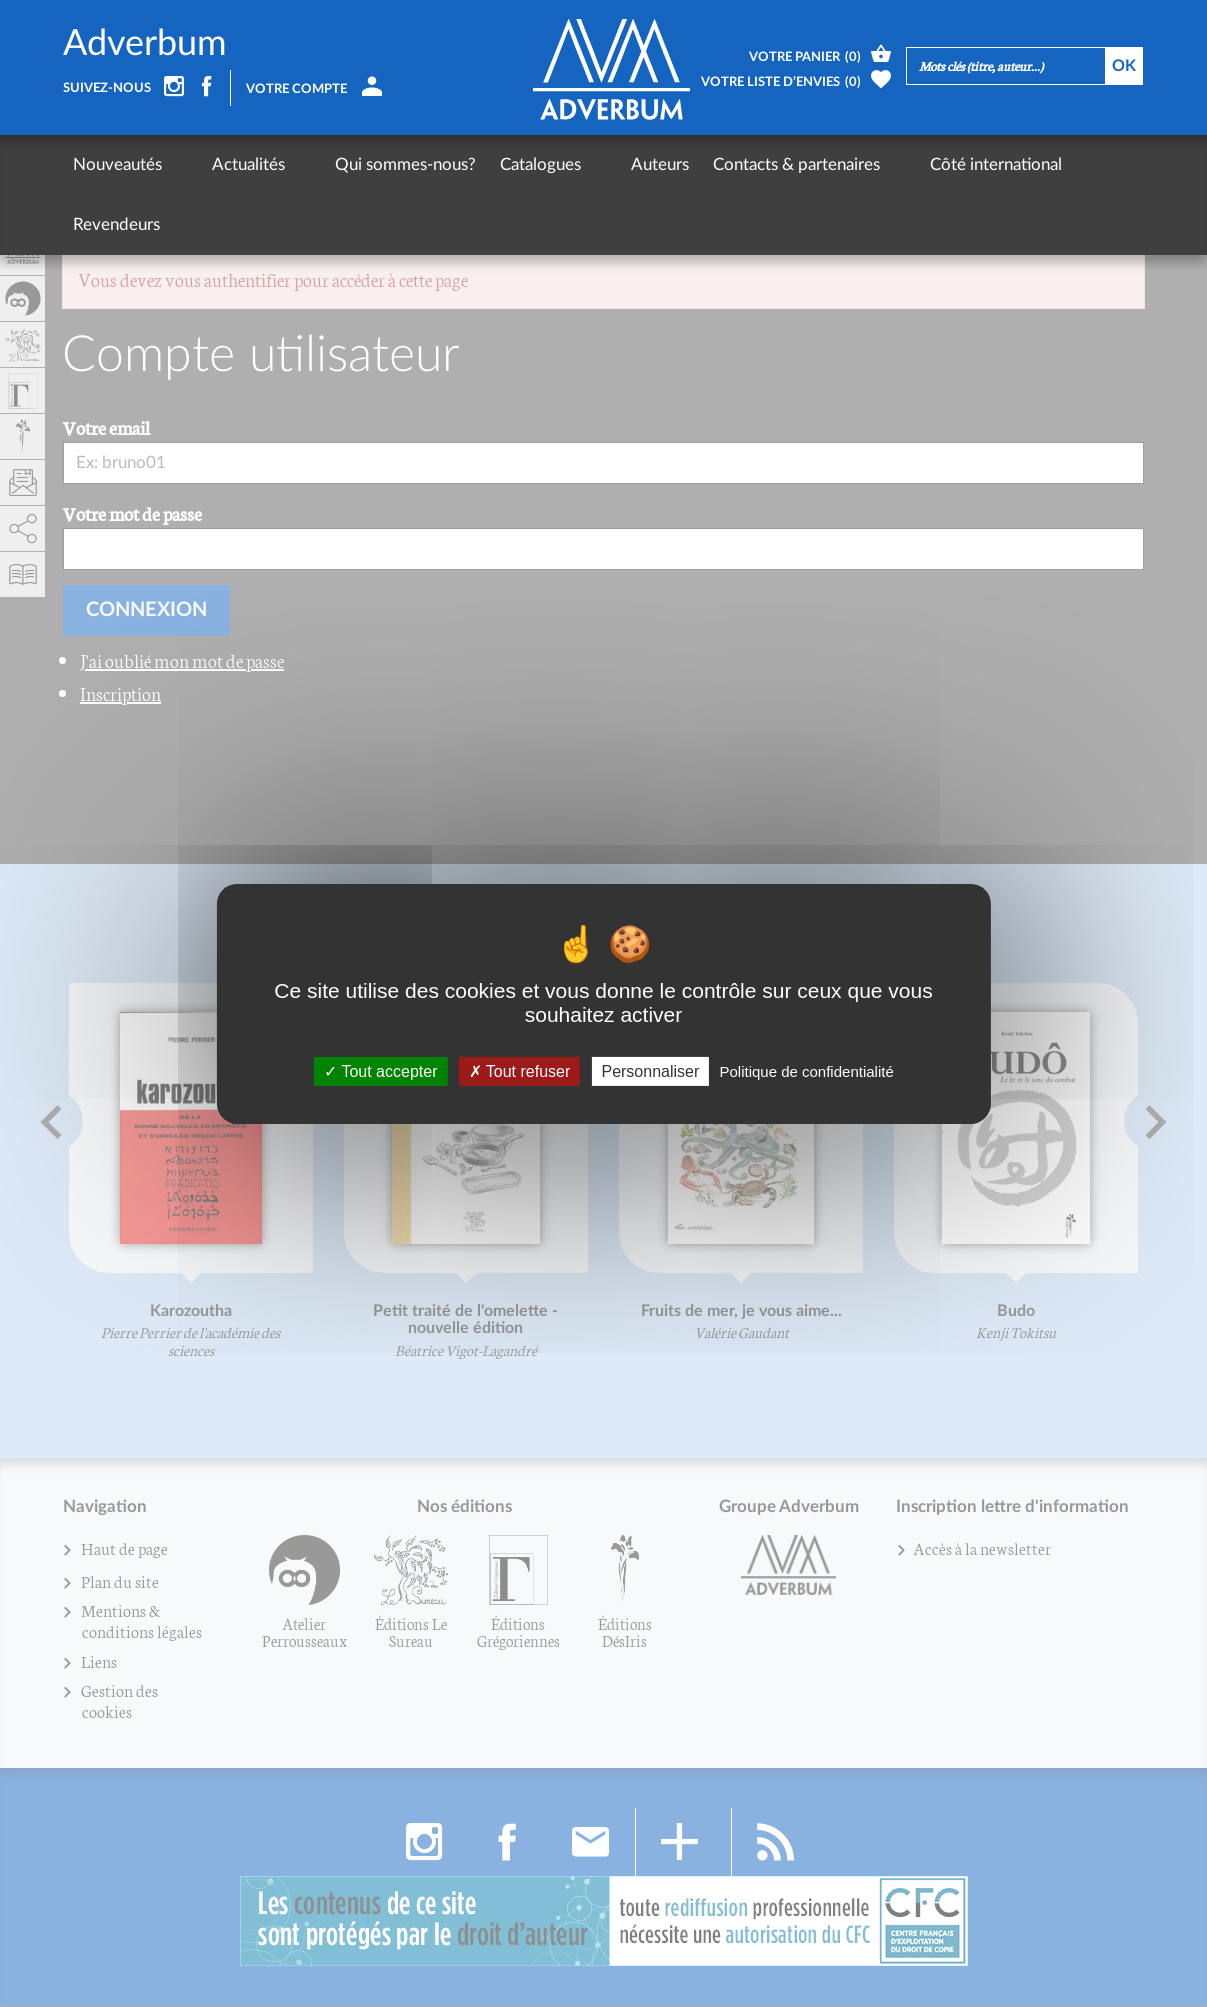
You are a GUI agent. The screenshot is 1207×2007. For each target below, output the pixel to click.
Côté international (892, 164)
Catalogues (488, 164)
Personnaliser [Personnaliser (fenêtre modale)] (650, 1070)
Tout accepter (380, 1070)
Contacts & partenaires (718, 164)
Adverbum (145, 44)
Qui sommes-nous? (353, 164)
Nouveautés (117, 164)
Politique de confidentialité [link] (806, 1070)
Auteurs (582, 164)
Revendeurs (1025, 164)
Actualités (222, 164)
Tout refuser (520, 1070)
